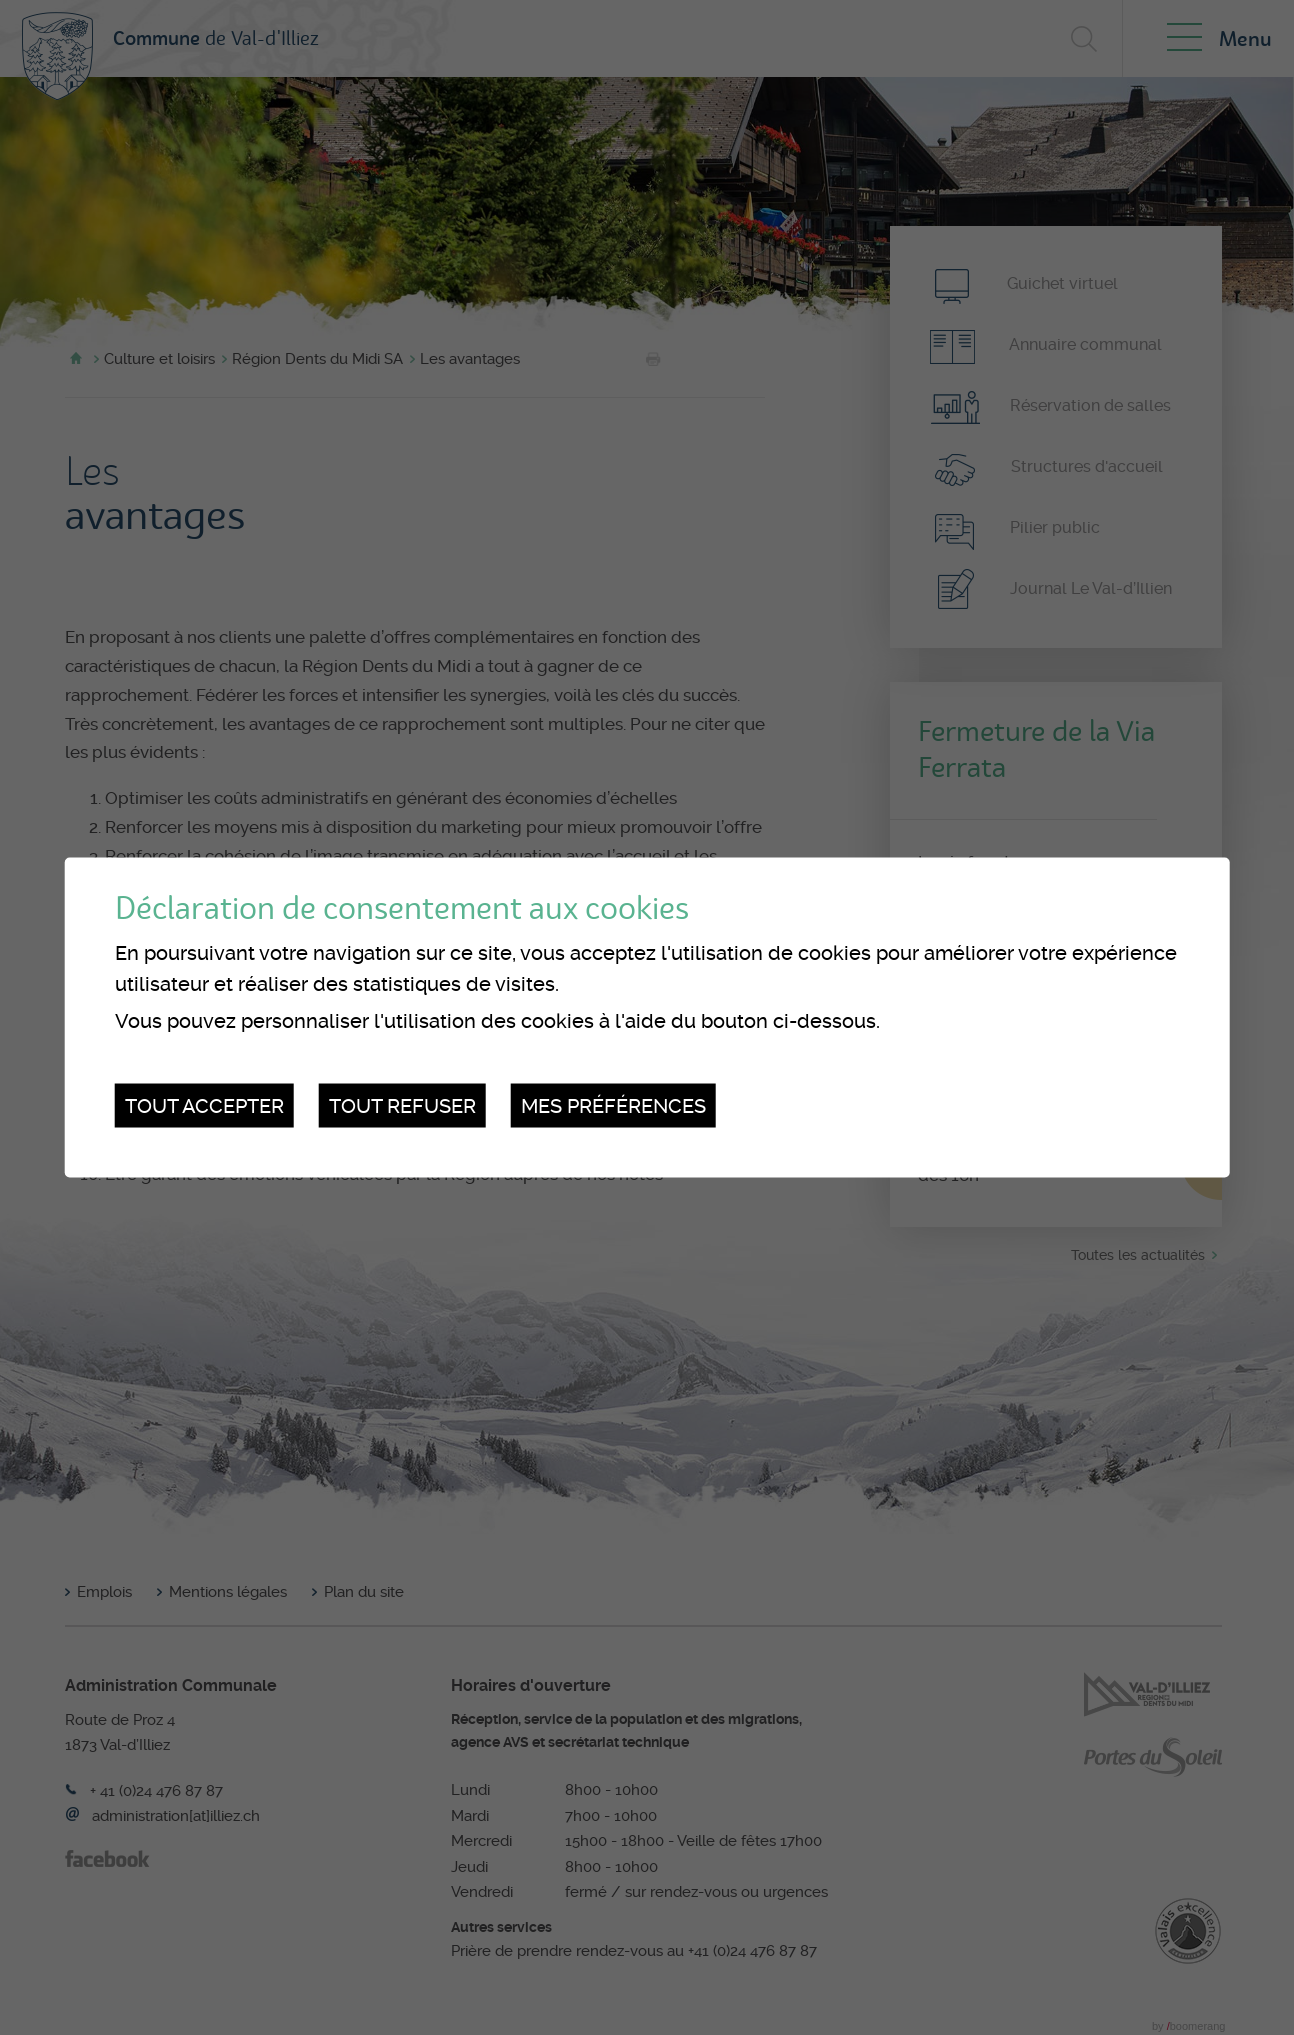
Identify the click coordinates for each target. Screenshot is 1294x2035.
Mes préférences (613, 1105)
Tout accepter (204, 1105)
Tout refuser (402, 1105)
